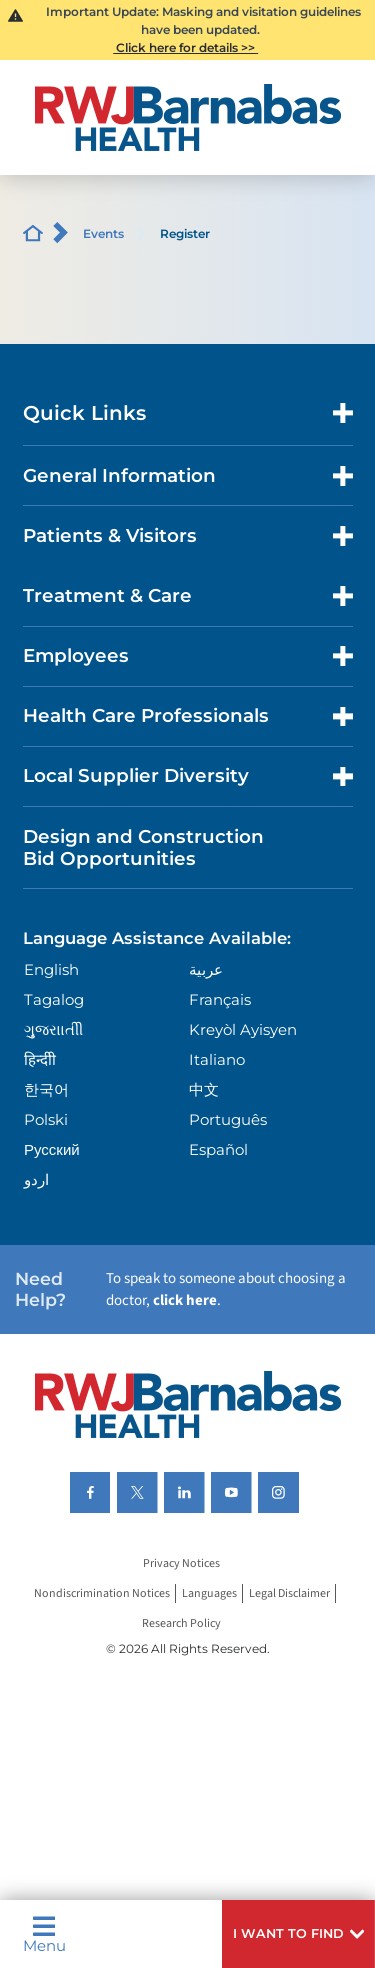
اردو (36, 1179)
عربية (206, 969)
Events (103, 233)
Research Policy (181, 1623)
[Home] (188, 117)
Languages (209, 1593)
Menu (44, 1934)
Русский (52, 1149)
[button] (298, 1934)
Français (220, 999)
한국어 (46, 1089)
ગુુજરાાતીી (53, 1029)
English (51, 969)
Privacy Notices (181, 1563)
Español (218, 1149)
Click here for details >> (185, 47)
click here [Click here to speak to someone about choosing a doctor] (185, 1300)
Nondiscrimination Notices (102, 1593)
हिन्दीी (40, 1059)
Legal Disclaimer (289, 1593)
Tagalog (54, 999)
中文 (204, 1089)
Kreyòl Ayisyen (243, 1029)
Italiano (217, 1059)
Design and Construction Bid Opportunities (143, 847)
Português (228, 1119)
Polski (46, 1119)
